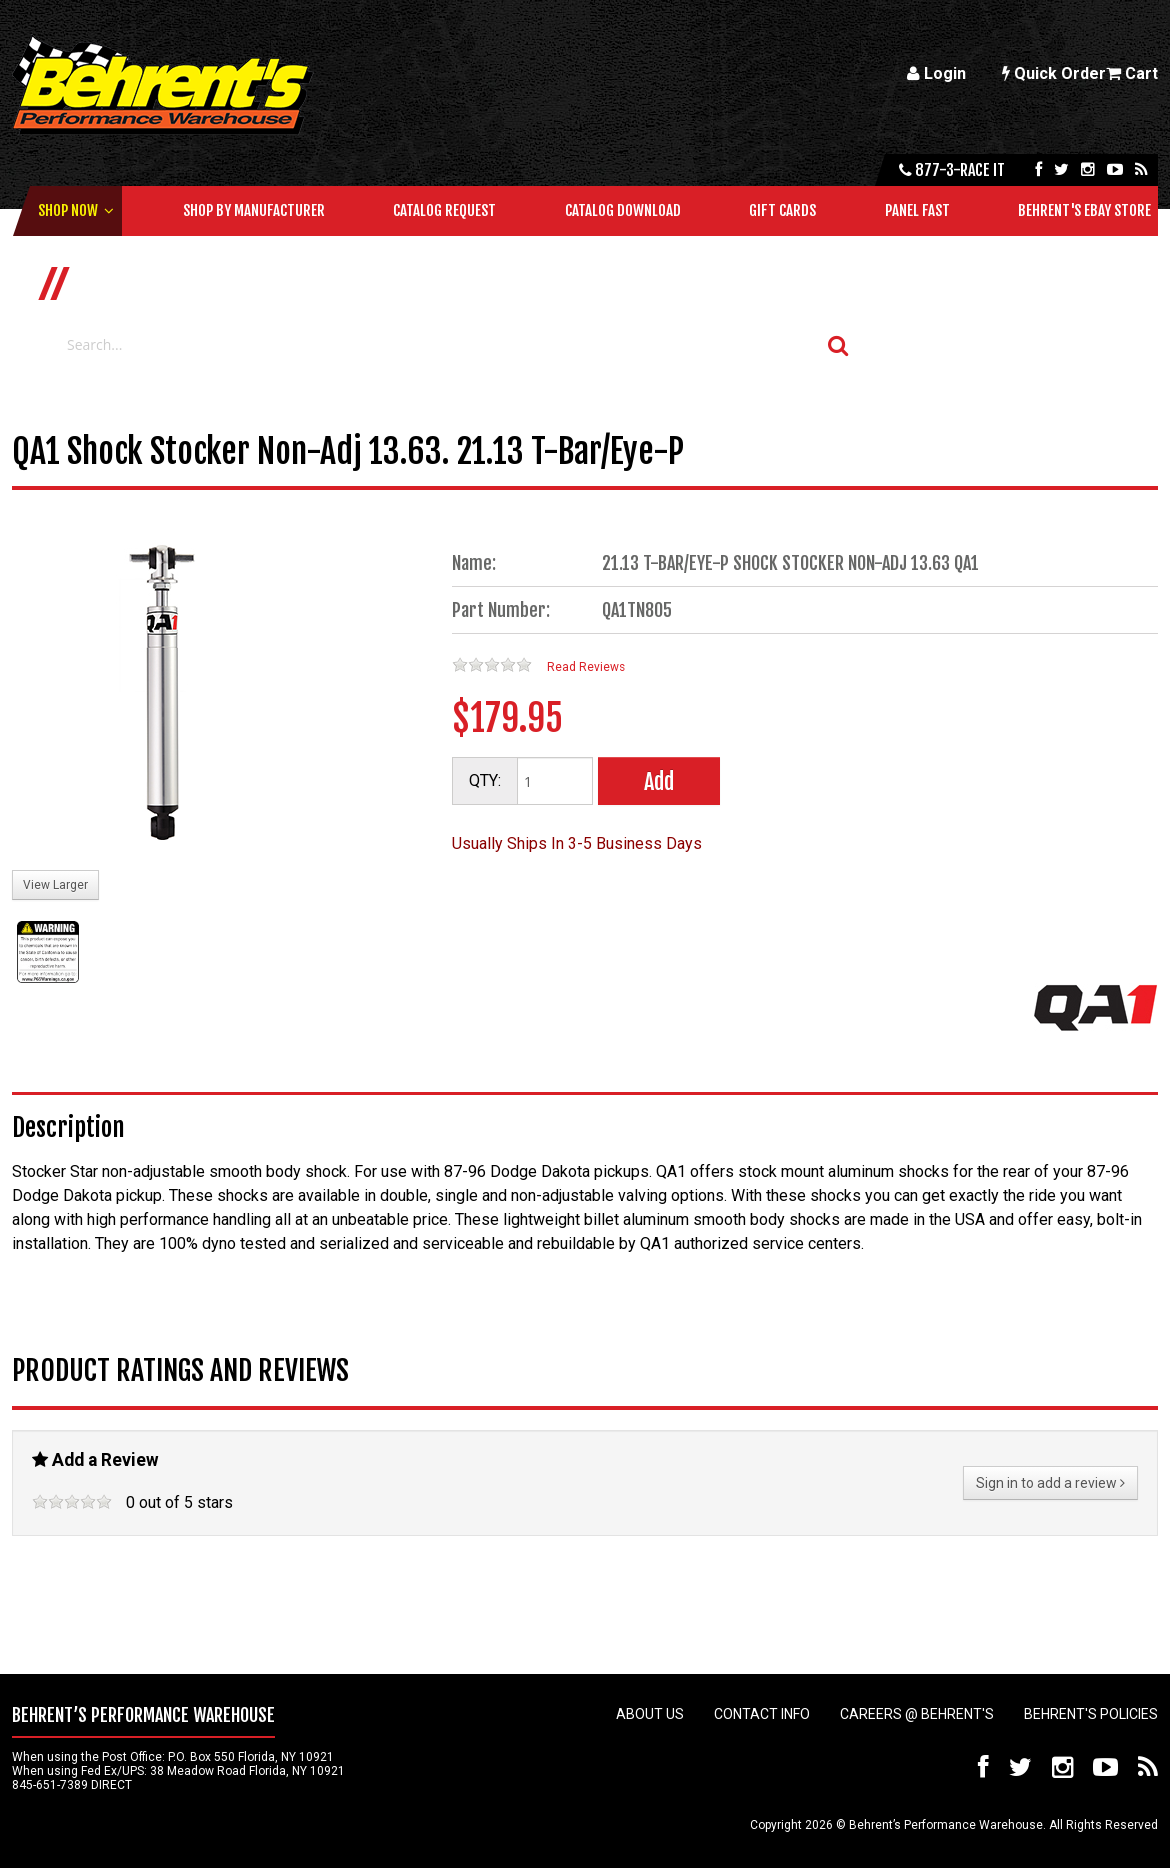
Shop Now (68, 210)
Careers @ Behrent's (917, 1714)
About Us (650, 1714)
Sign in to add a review (1050, 1483)
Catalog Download (623, 210)
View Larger (55, 885)
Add (659, 781)
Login (936, 73)
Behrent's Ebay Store (1084, 210)
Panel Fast (917, 210)
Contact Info (762, 1714)
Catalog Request (444, 210)
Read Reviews (586, 667)
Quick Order (1054, 73)
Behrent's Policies (1091, 1714)
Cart (1132, 73)
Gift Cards (782, 210)
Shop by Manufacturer (254, 210)
